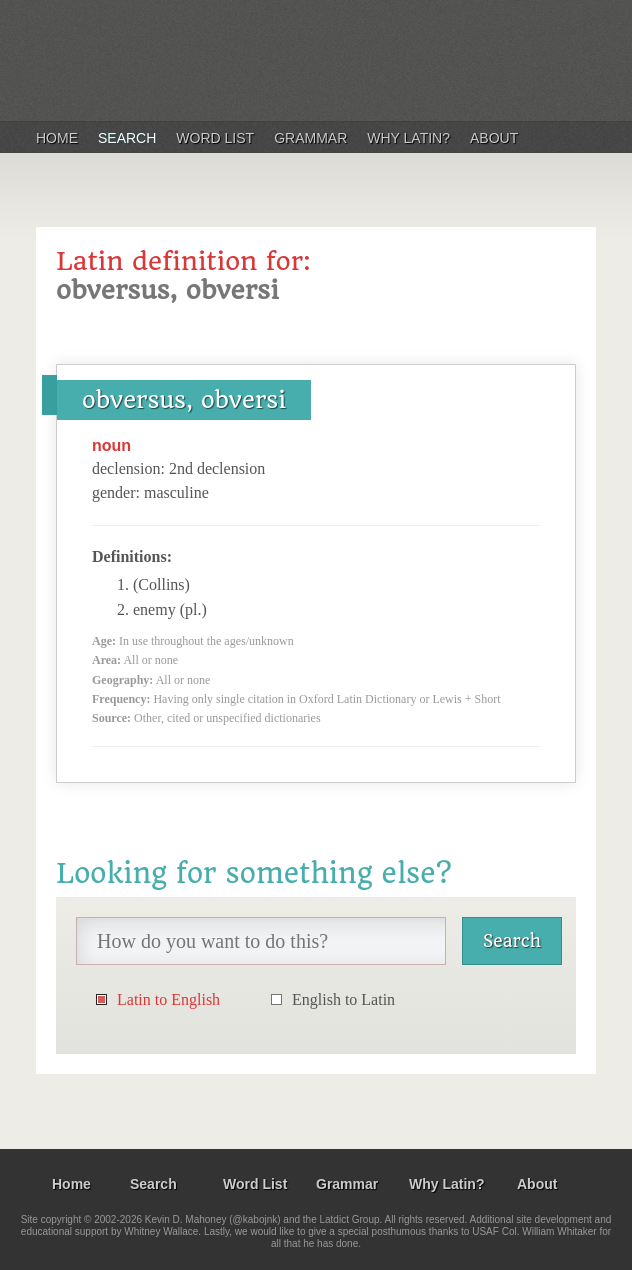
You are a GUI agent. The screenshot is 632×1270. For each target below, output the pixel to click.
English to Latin (343, 999)
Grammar (310, 138)
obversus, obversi (184, 400)
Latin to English (168, 999)
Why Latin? (408, 138)
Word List (215, 138)
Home (57, 138)
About (494, 138)
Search (127, 138)
